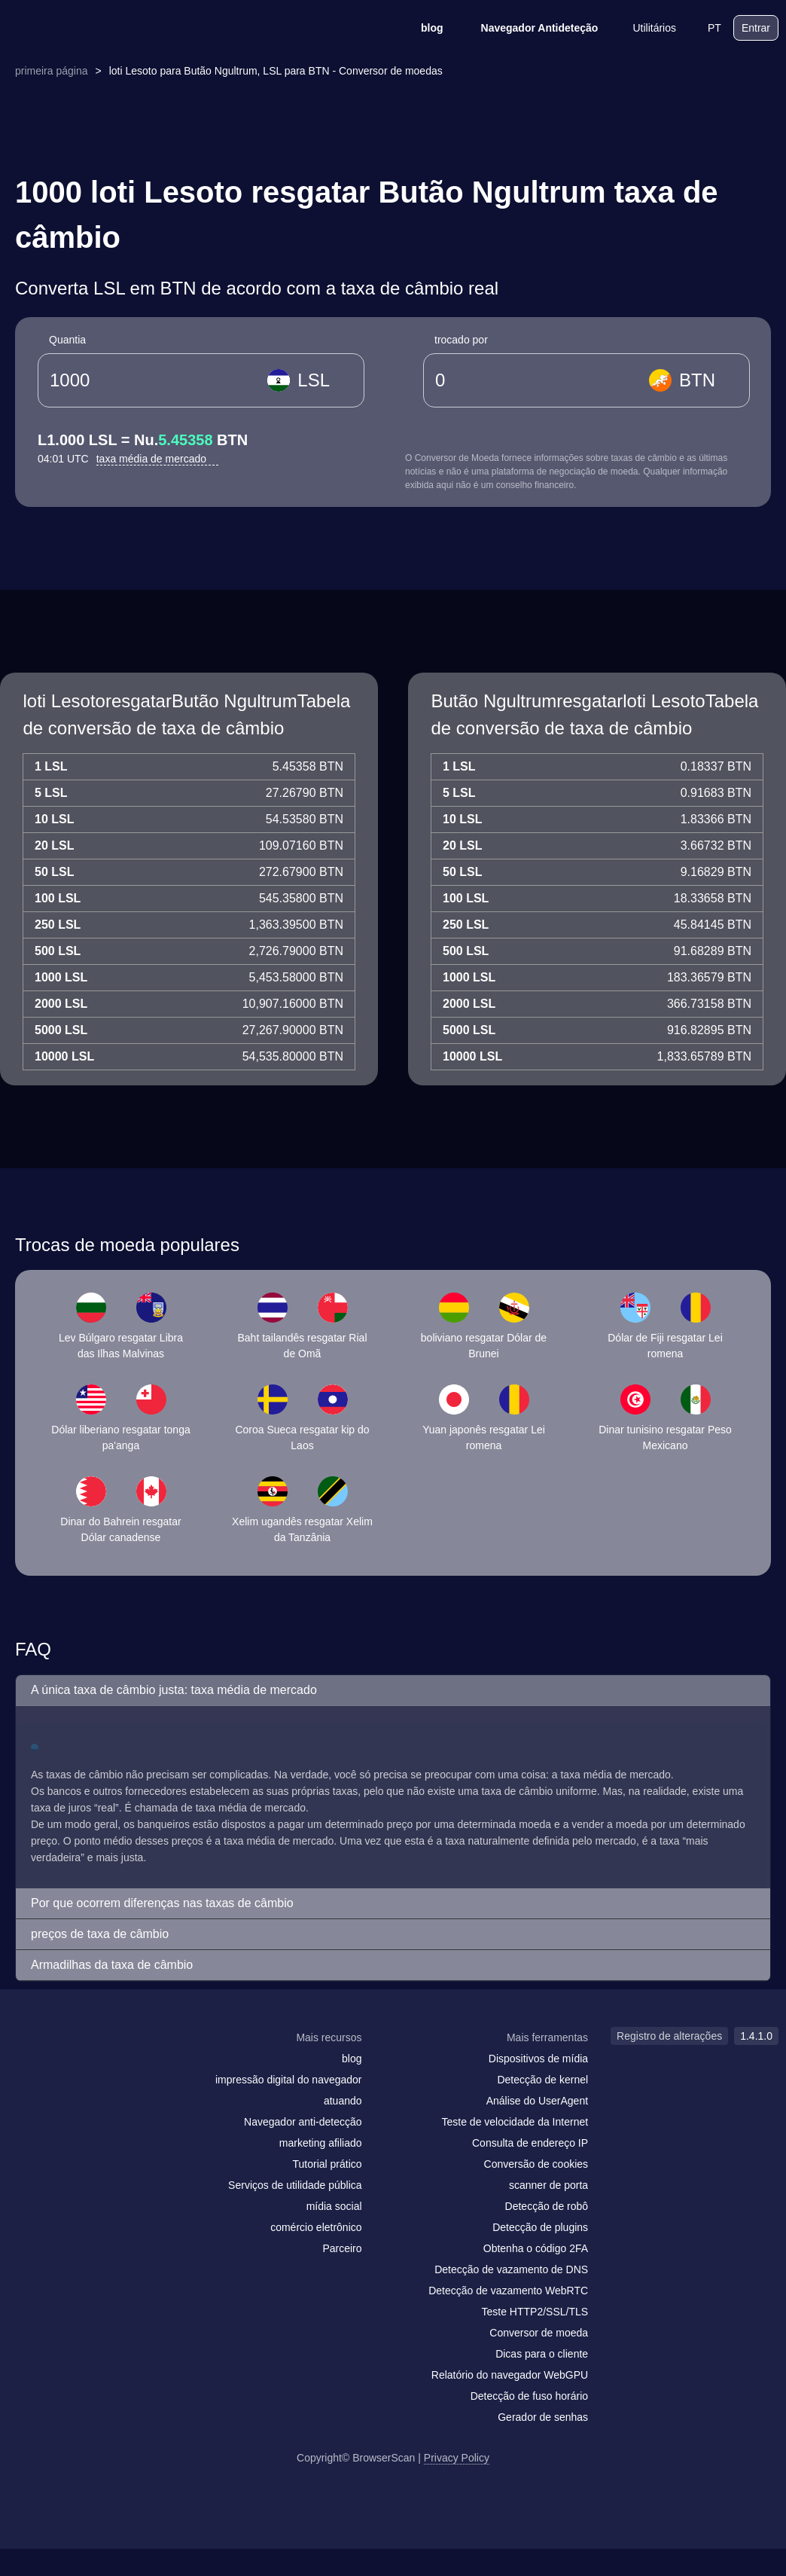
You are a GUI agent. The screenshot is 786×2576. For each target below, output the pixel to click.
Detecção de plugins (540, 2227)
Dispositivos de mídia (538, 2059)
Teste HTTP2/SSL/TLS (534, 2312)
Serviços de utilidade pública (294, 2185)
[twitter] (86, 2067)
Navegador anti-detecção (302, 2122)
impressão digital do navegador (288, 2080)
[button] (393, 1690)
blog (422, 27)
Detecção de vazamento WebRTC (508, 2291)
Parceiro (341, 2248)
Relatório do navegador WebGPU (509, 2375)
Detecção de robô (547, 2206)
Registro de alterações (669, 2036)
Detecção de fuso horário (529, 2396)
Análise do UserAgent (537, 2101)
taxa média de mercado (157, 459)
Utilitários (644, 27)
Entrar (756, 28)
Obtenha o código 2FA (535, 2248)
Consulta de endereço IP (530, 2143)
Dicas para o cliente (541, 2354)
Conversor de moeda (538, 2333)
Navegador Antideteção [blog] (530, 27)
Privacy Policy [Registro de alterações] (456, 2458)
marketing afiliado (320, 2143)
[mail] (24, 2066)
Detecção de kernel (542, 2080)
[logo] (83, 28)
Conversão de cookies (536, 2164)
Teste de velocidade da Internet (515, 2122)
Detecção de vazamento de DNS (511, 2269)
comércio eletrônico (315, 2227)
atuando (343, 2101)
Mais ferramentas (547, 2037)
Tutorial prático (326, 2164)
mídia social (334, 2206)
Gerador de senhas (543, 2417)
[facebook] (56, 2067)
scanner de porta (548, 2185)
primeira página (51, 71)
